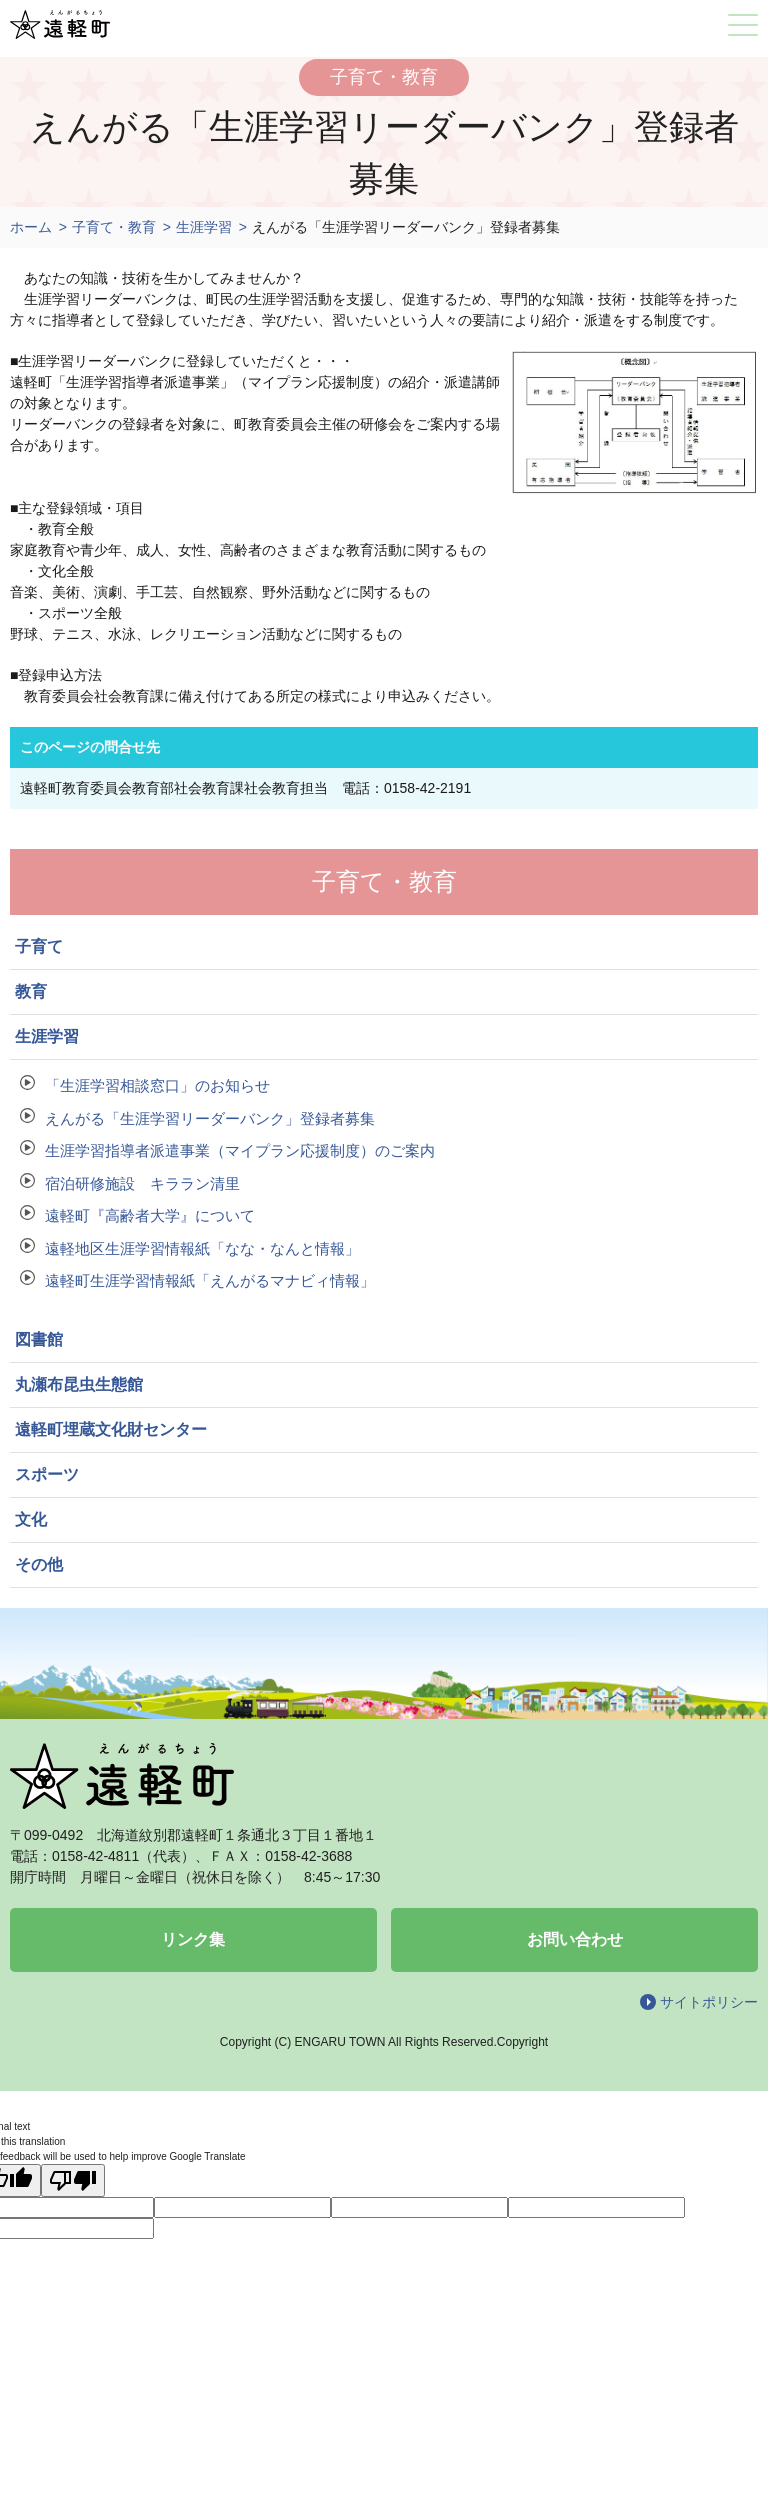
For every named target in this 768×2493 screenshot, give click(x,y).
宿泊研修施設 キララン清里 (142, 1183)
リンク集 (193, 1939)
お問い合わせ (575, 1939)
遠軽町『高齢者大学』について (150, 1215)
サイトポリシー (709, 2002)
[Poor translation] (73, 2180)
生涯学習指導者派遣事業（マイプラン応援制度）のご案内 (240, 1150)
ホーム (31, 227)
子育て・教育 (114, 227)
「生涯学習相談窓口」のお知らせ (157, 1085)
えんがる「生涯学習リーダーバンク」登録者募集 (210, 1118)
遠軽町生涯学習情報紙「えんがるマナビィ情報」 (210, 1280)
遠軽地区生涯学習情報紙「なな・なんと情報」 (202, 1248)
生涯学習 (204, 227)
